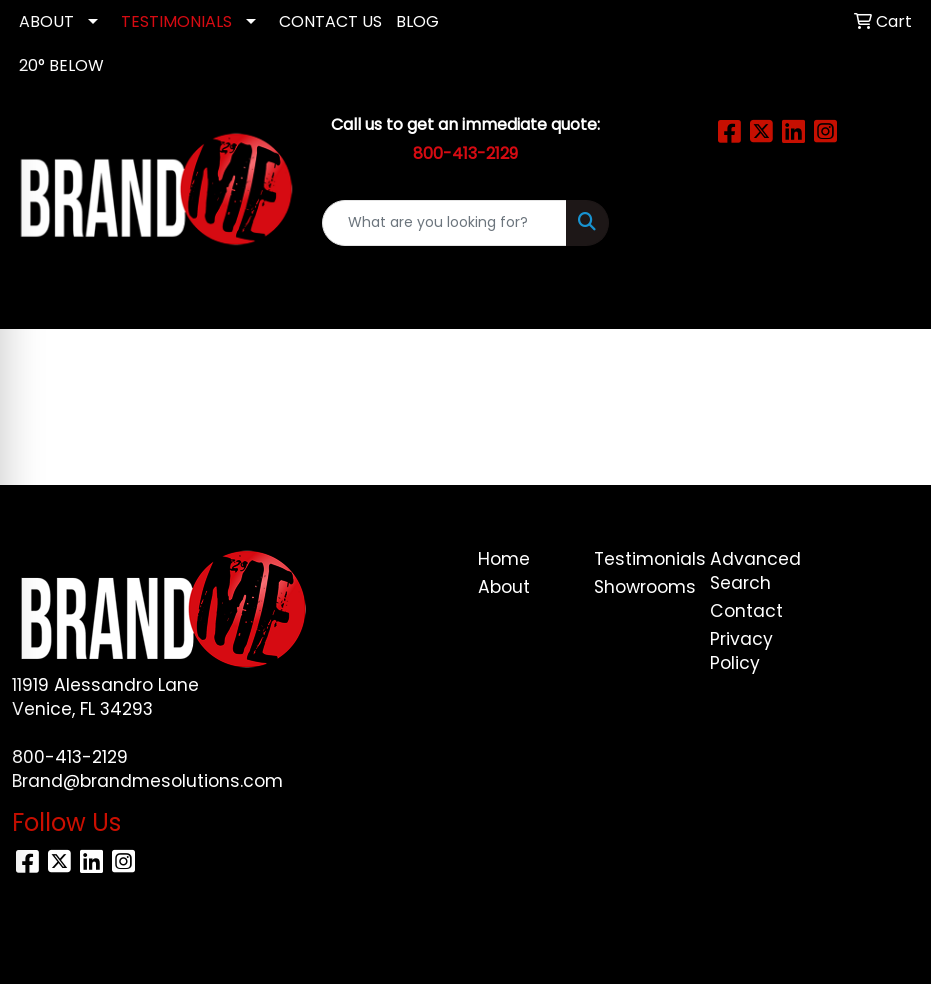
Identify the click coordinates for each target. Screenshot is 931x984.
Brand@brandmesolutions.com (147, 781)
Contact (746, 611)
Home (504, 559)
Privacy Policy (741, 651)
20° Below (61, 65)
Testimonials (640, 559)
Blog (417, 21)
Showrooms (640, 587)
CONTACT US (330, 21)
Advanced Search (755, 571)
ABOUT (46, 21)
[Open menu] (891, 300)
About (504, 587)
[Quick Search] (444, 223)
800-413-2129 (70, 757)
